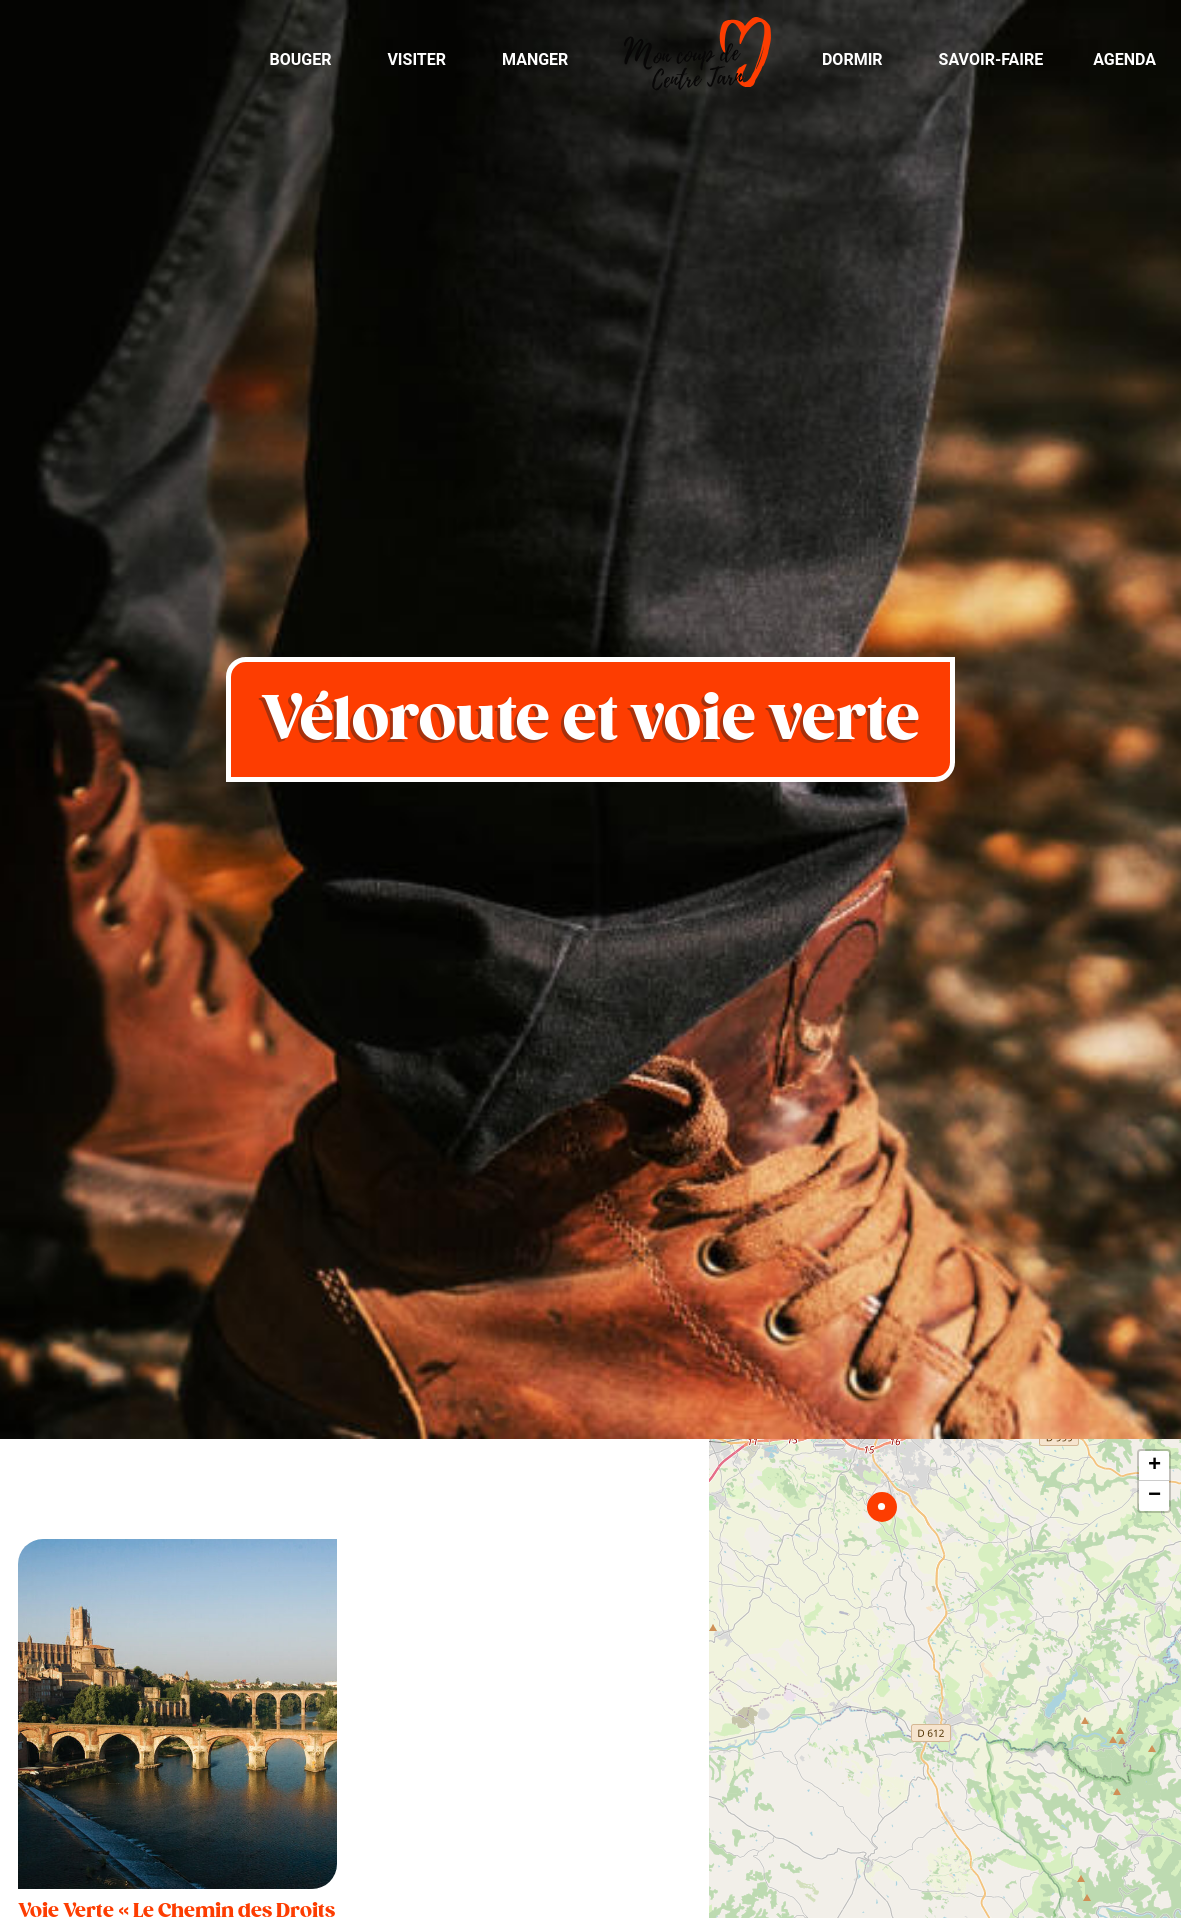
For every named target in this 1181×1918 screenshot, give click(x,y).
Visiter (416, 59)
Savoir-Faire (991, 59)
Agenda (1124, 59)
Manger (535, 59)
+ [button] (1154, 1466)
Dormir (852, 59)
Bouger (300, 59)
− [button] (1154, 1496)
